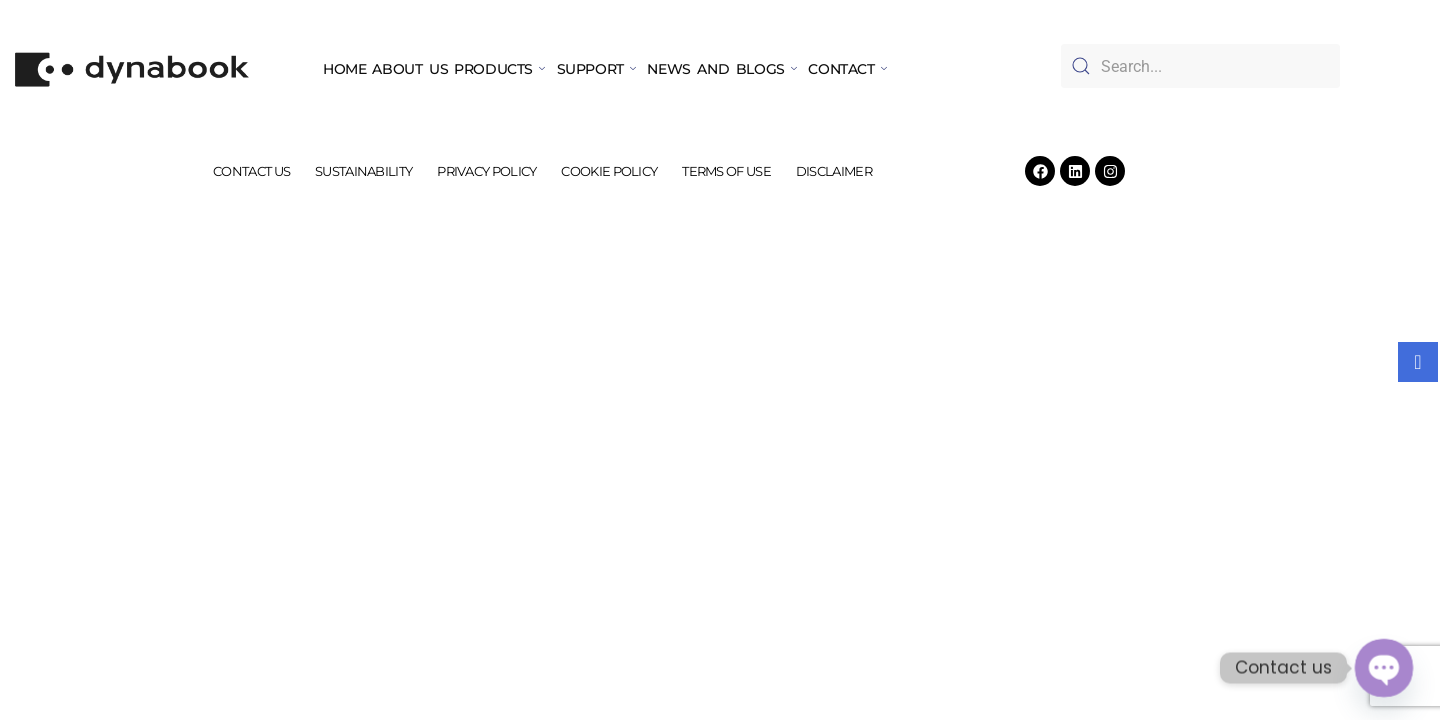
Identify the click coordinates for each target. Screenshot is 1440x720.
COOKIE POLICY (607, 171)
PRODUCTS (499, 69)
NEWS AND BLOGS (721, 69)
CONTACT (847, 69)
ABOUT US (410, 69)
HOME (344, 69)
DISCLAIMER (821, 171)
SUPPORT (596, 69)
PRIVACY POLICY (489, 171)
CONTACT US (264, 171)
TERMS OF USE (719, 171)
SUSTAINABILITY (371, 171)
